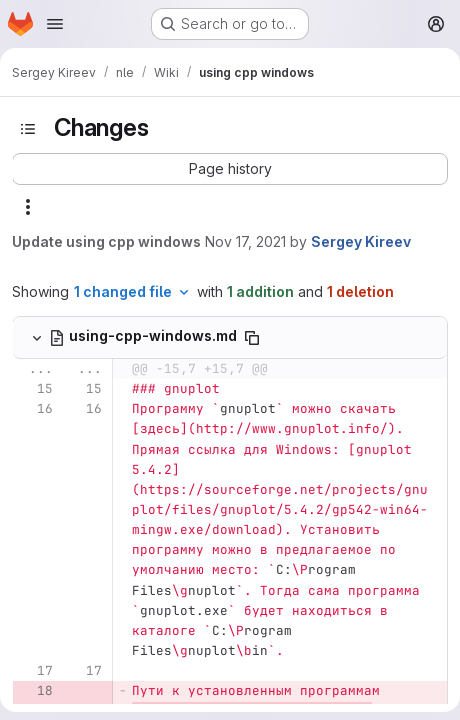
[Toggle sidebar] (28, 129)
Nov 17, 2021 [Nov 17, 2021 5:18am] (245, 241)
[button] (230, 169)
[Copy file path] (252, 338)
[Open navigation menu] (55, 24)
